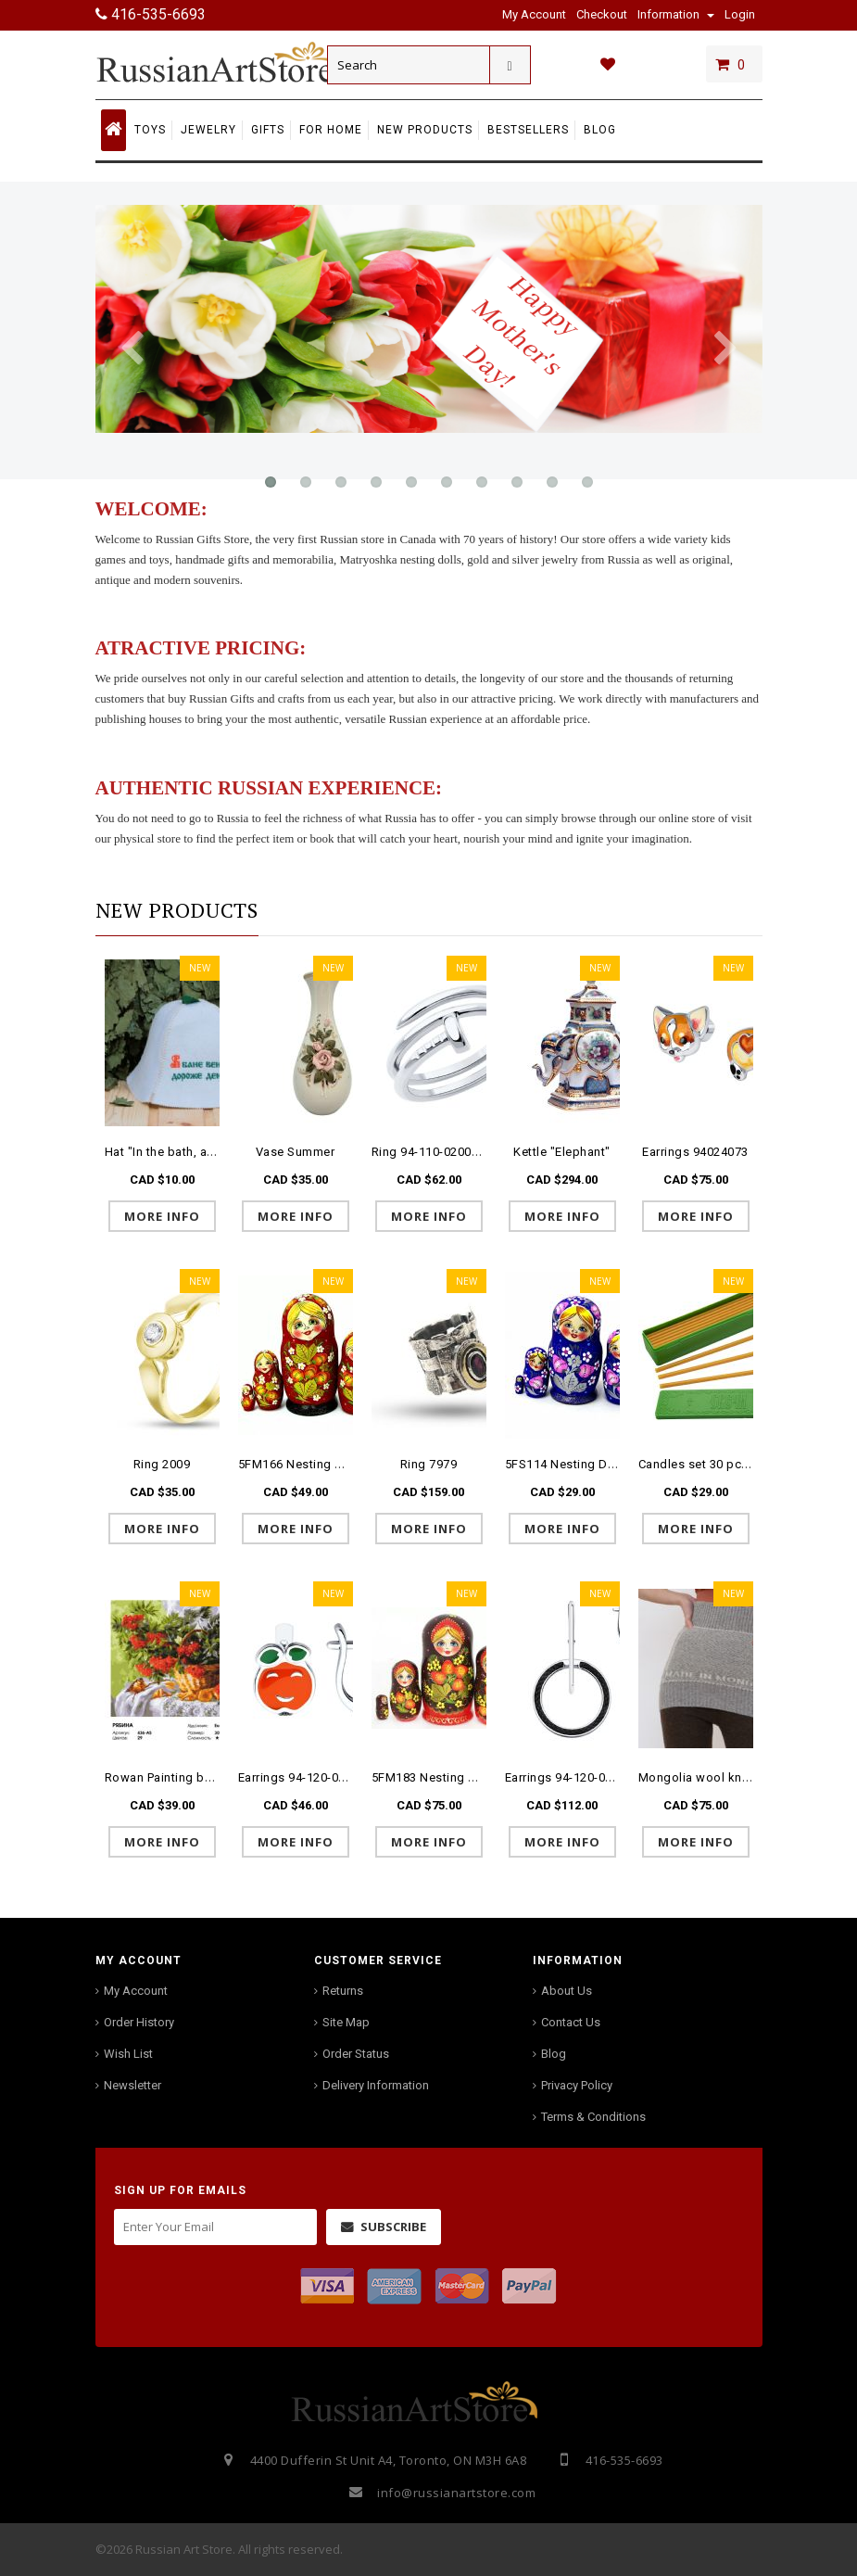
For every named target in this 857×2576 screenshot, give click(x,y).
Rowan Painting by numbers (185, 1777)
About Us (566, 1991)
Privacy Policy (576, 2085)
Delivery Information (375, 2085)
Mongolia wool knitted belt (716, 1777)
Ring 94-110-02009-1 (431, 1152)
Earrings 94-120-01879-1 (575, 1777)
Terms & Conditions (593, 2117)
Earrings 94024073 (695, 1152)
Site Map (346, 2022)
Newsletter (132, 2085)
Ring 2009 (162, 1464)
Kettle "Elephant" (562, 1152)
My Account (136, 1991)
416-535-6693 (150, 14)
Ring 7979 (429, 1464)
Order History (139, 2022)
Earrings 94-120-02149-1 (308, 1777)
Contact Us (570, 2022)
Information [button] (675, 14)
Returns (342, 1991)
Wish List (128, 2054)
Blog (553, 2054)
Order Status (355, 2054)
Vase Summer (295, 1152)
